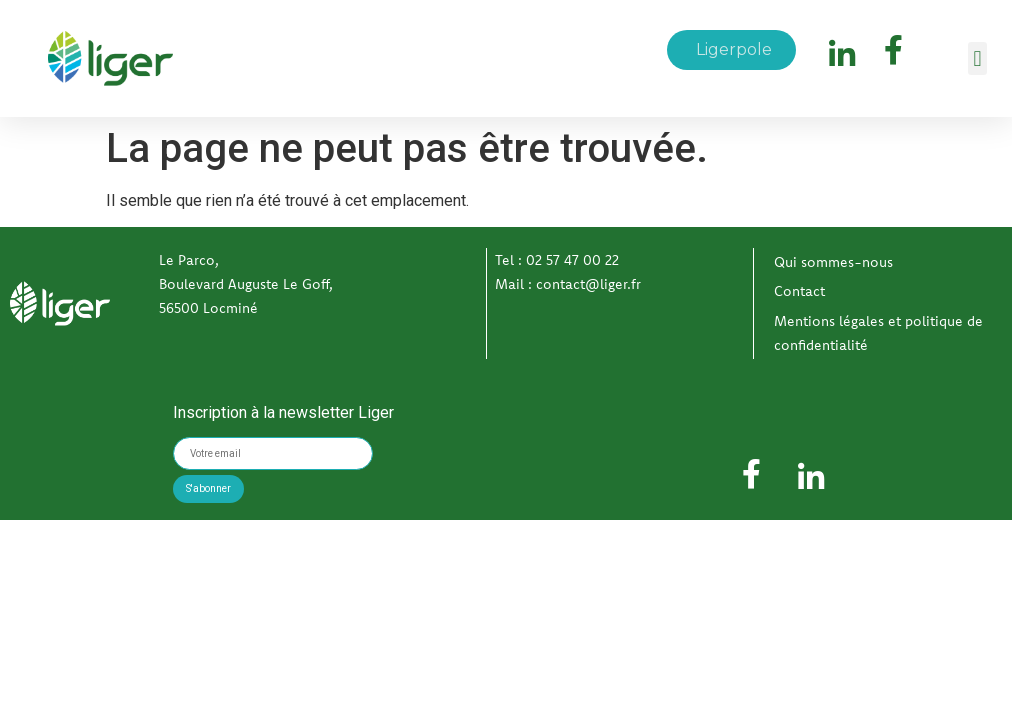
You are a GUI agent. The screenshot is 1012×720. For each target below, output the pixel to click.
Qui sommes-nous (833, 262)
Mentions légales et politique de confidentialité (878, 333)
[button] (977, 58)
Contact (799, 291)
